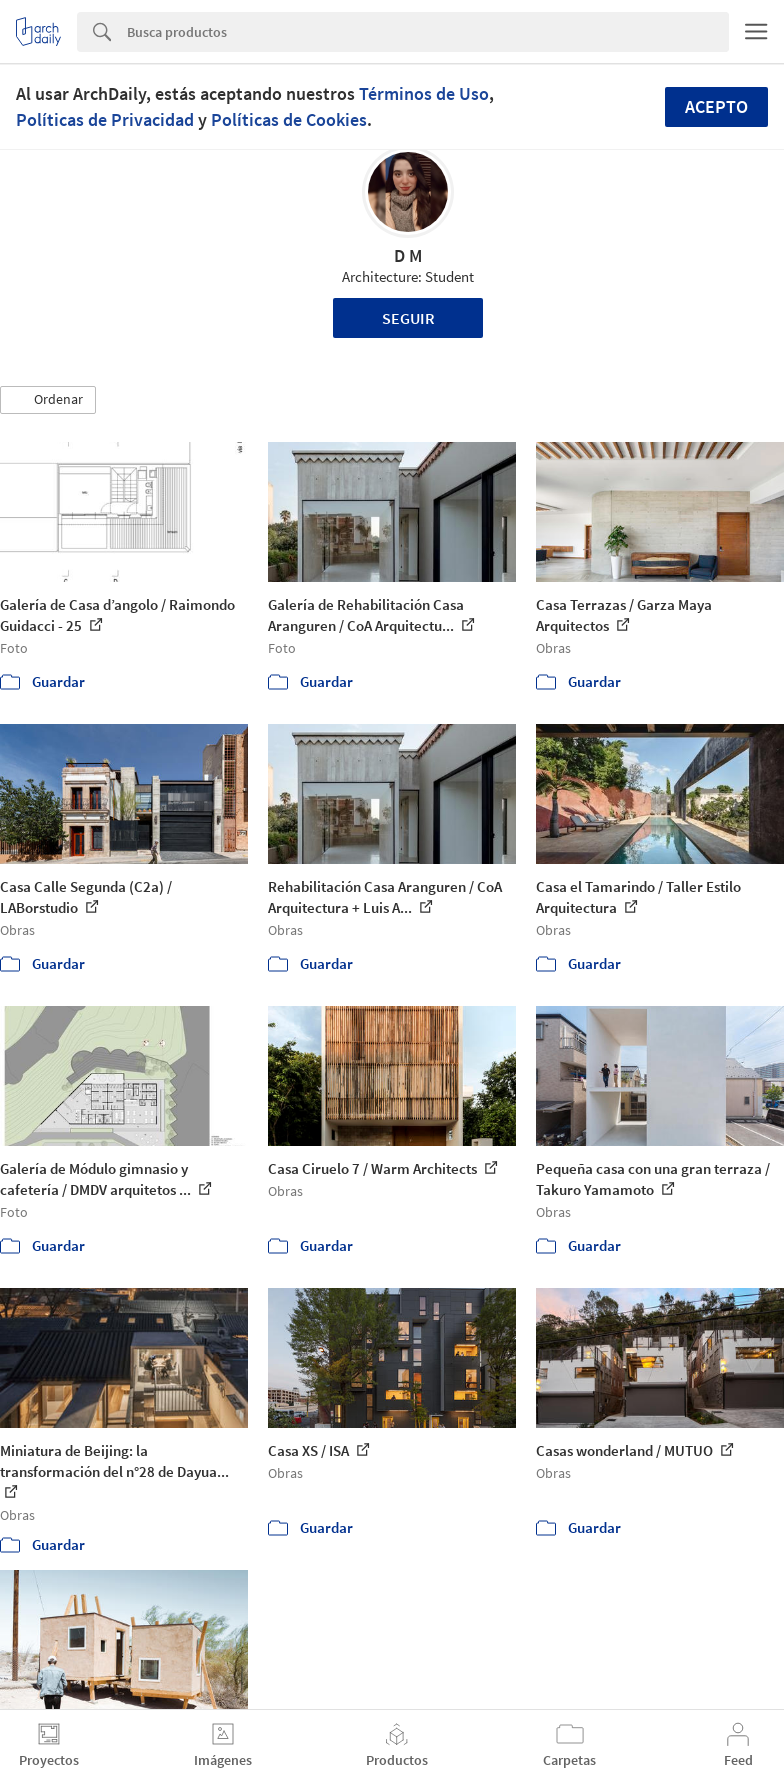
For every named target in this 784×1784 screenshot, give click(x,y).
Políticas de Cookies (289, 119)
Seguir (408, 318)
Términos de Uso (424, 93)
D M (408, 255)
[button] (48, 400)
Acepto (716, 106)
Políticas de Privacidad (105, 119)
